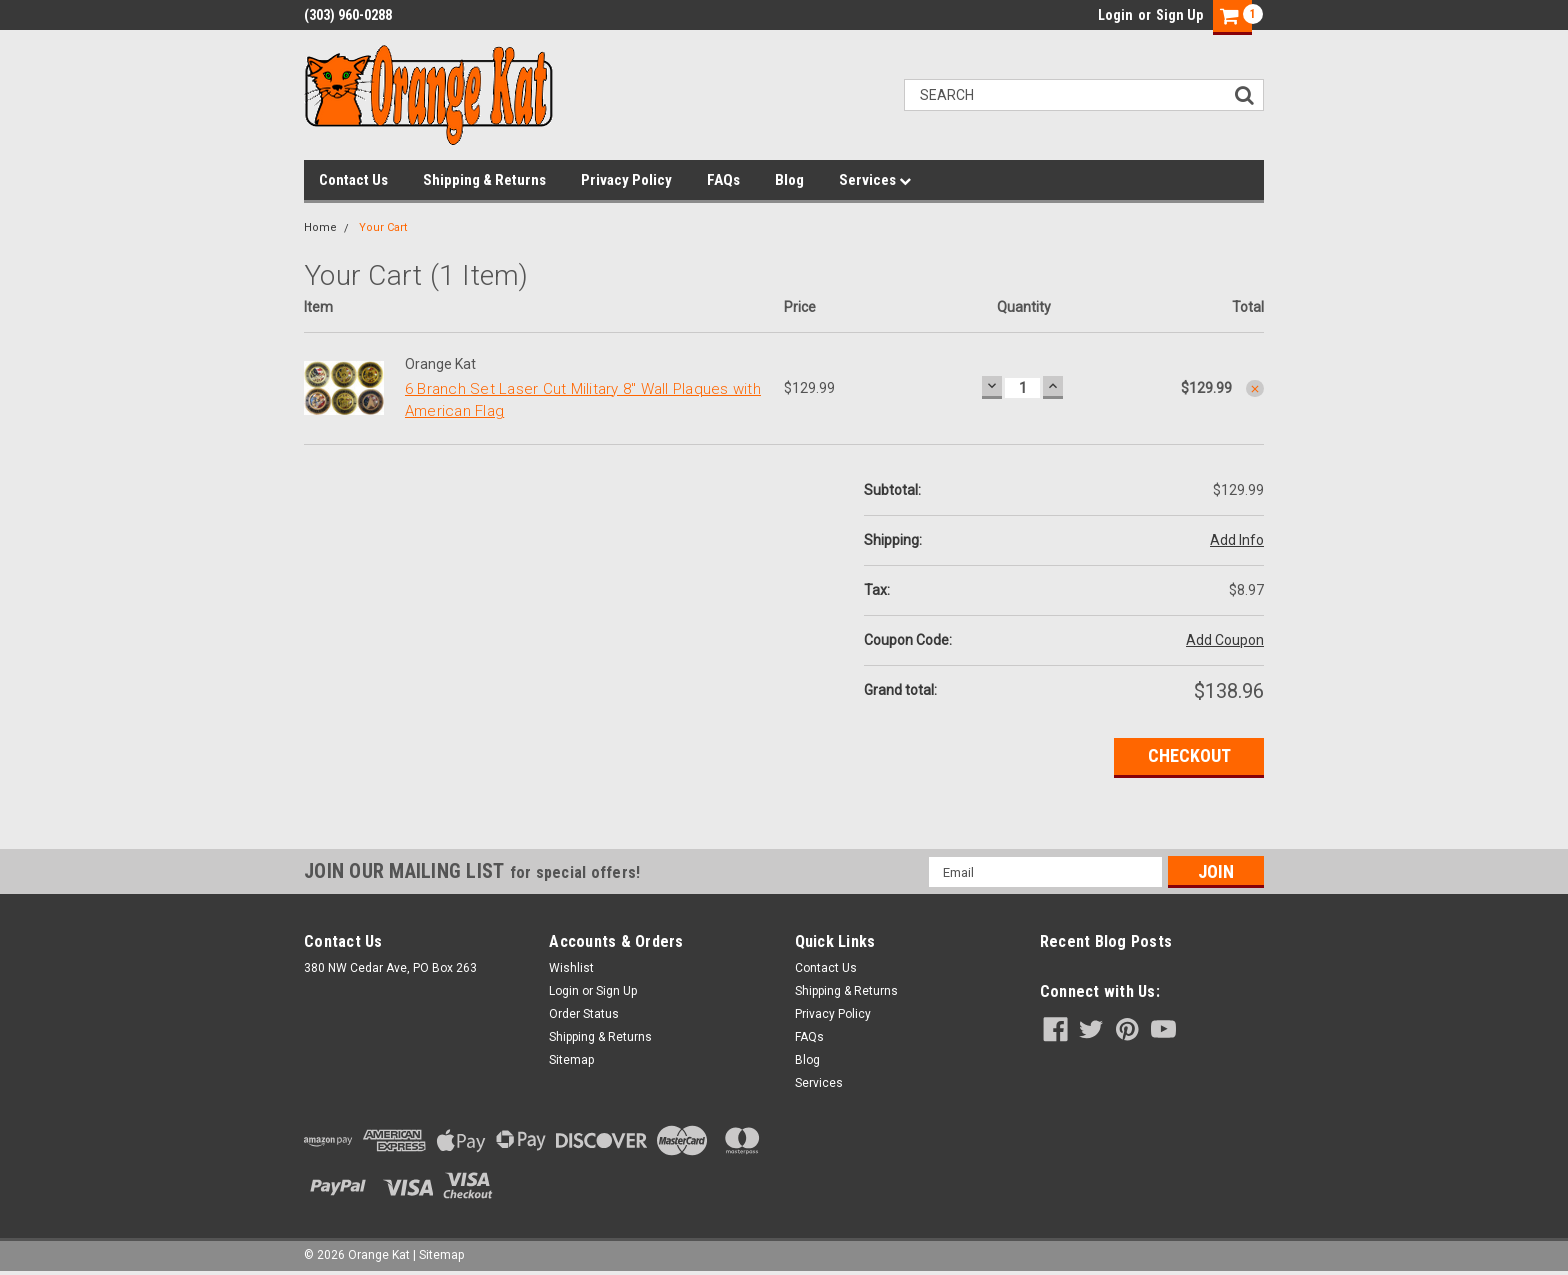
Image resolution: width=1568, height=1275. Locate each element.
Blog (789, 180)
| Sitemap (438, 1255)
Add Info (1237, 540)
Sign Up (1179, 15)
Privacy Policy (626, 180)
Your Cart (383, 227)
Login (1115, 15)
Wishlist (571, 968)
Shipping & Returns (484, 180)
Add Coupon (1225, 640)
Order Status (584, 1014)
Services (875, 180)
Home (320, 227)
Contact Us (353, 180)
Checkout (1189, 755)
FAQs (723, 180)
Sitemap (571, 1060)
